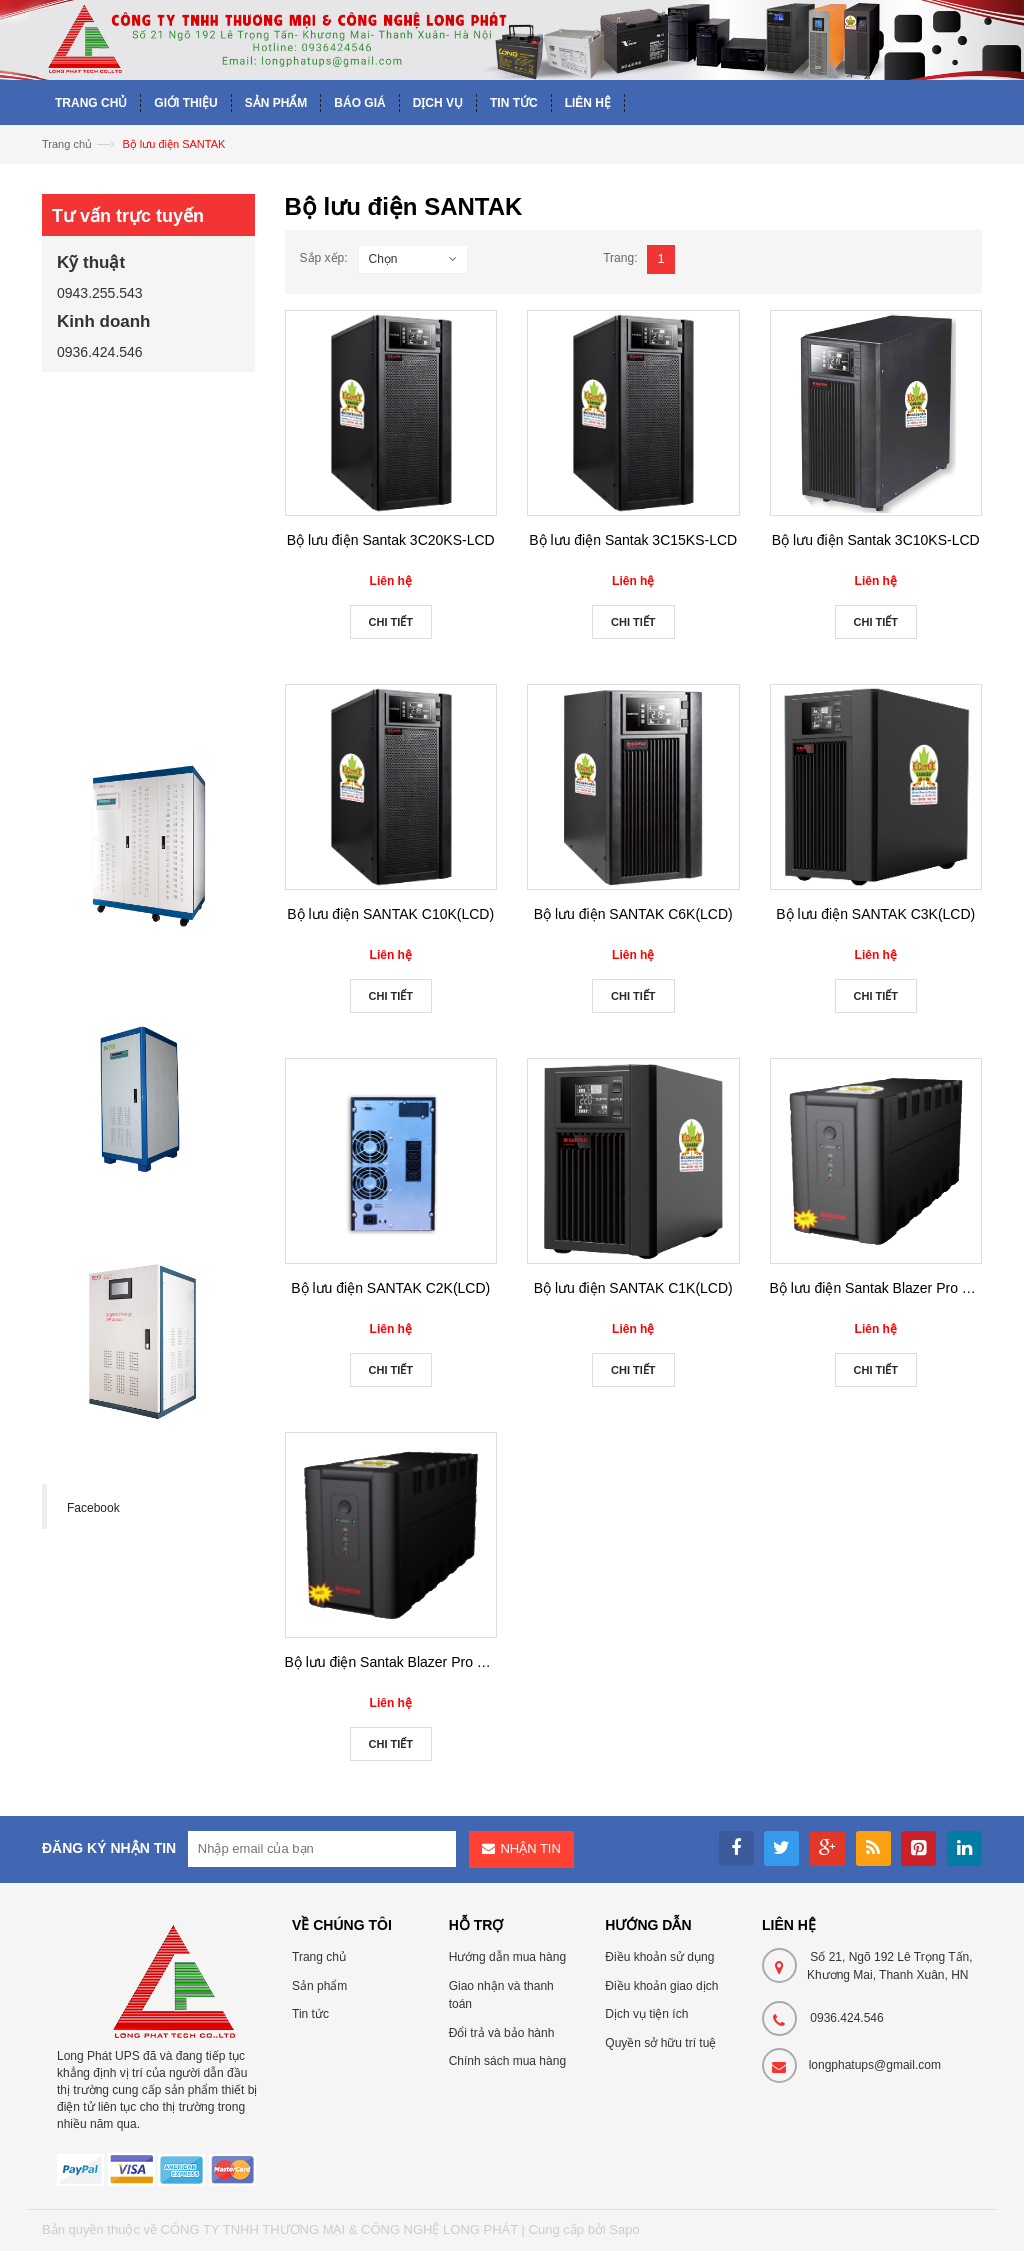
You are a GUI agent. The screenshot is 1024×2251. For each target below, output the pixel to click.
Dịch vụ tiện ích (646, 2014)
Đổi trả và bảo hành (502, 2033)
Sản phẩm (319, 1986)
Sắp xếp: (324, 258)
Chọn (383, 259)
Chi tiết (391, 622)
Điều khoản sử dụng (659, 1957)
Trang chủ (319, 1957)
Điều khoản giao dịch (661, 1986)
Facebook (93, 1508)
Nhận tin (530, 1848)
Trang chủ (67, 144)
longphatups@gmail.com (875, 2065)
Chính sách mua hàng (507, 2061)
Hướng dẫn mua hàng (507, 1957)
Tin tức (310, 2014)
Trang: (620, 258)
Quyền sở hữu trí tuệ (660, 2043)
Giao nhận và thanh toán (501, 1995)
